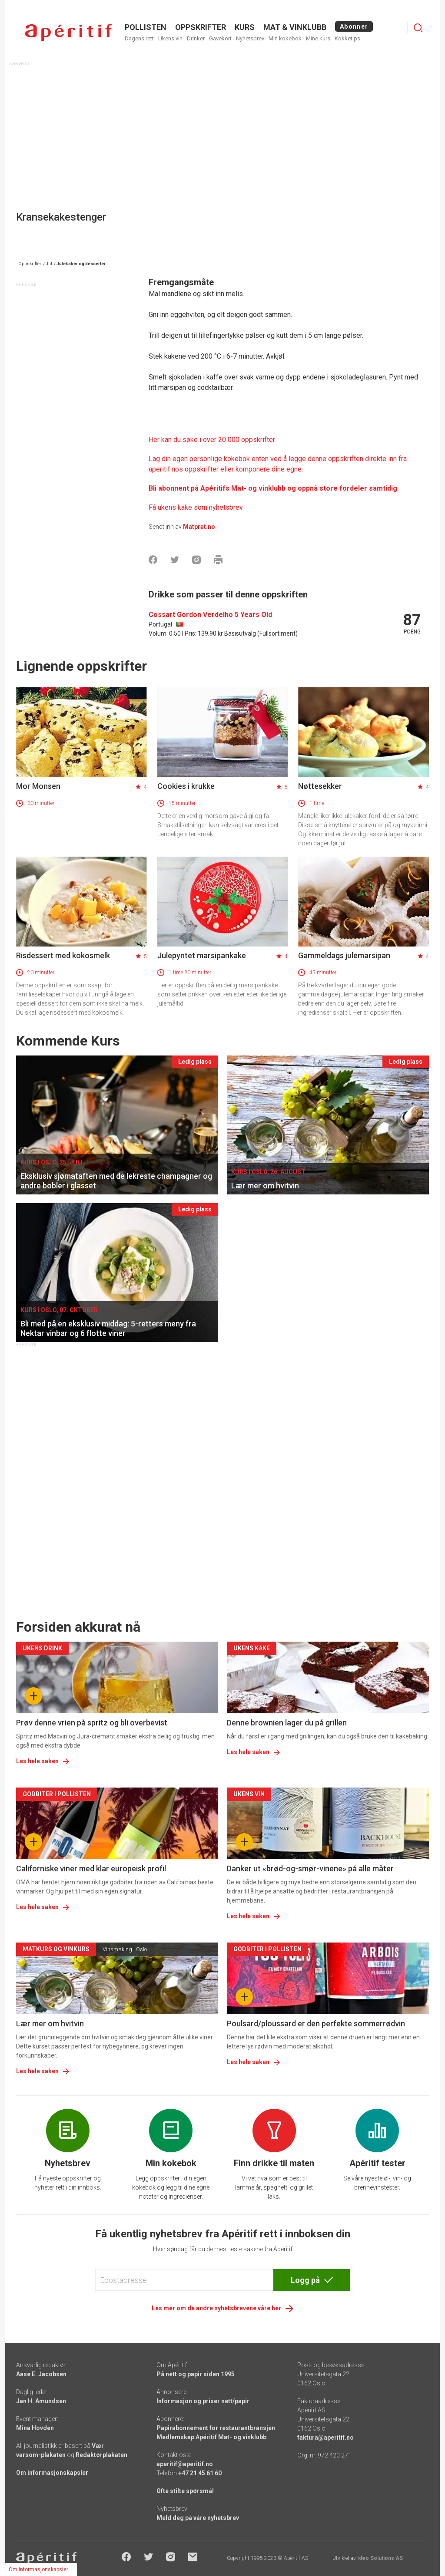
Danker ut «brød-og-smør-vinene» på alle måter (310, 1868)
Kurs (245, 27)
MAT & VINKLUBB (294, 27)
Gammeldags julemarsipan (344, 955)
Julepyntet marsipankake (201, 955)
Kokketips (347, 38)
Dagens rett (139, 38)
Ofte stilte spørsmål (185, 2490)
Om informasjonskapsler (52, 2472)
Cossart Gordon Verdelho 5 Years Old (210, 614)
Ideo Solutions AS (380, 2558)
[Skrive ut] (218, 559)
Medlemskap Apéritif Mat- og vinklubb (211, 2437)
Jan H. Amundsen (41, 2401)
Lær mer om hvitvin (50, 2023)
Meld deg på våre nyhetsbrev (197, 2517)
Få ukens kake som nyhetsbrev (196, 507)
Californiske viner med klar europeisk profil (91, 1868)
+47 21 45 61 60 (200, 2473)
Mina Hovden (35, 2427)
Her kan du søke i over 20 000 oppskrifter (212, 439)
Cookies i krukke (186, 786)
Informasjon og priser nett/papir (202, 2401)
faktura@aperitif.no (325, 2437)
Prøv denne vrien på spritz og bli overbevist (91, 1722)
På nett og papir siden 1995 (195, 2374)
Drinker (196, 38)
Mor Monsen (38, 786)
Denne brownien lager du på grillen (287, 1722)
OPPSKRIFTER (200, 27)
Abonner (354, 26)
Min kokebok (285, 38)
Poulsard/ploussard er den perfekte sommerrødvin (316, 2023)
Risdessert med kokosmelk (63, 955)
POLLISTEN (145, 27)
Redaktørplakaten (101, 2454)
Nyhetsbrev (250, 38)
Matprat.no (199, 526)
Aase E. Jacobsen (41, 2374)
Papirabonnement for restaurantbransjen (215, 2427)
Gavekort (220, 38)
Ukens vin (170, 38)
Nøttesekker (320, 786)
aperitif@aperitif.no (184, 2464)
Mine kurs (318, 38)
